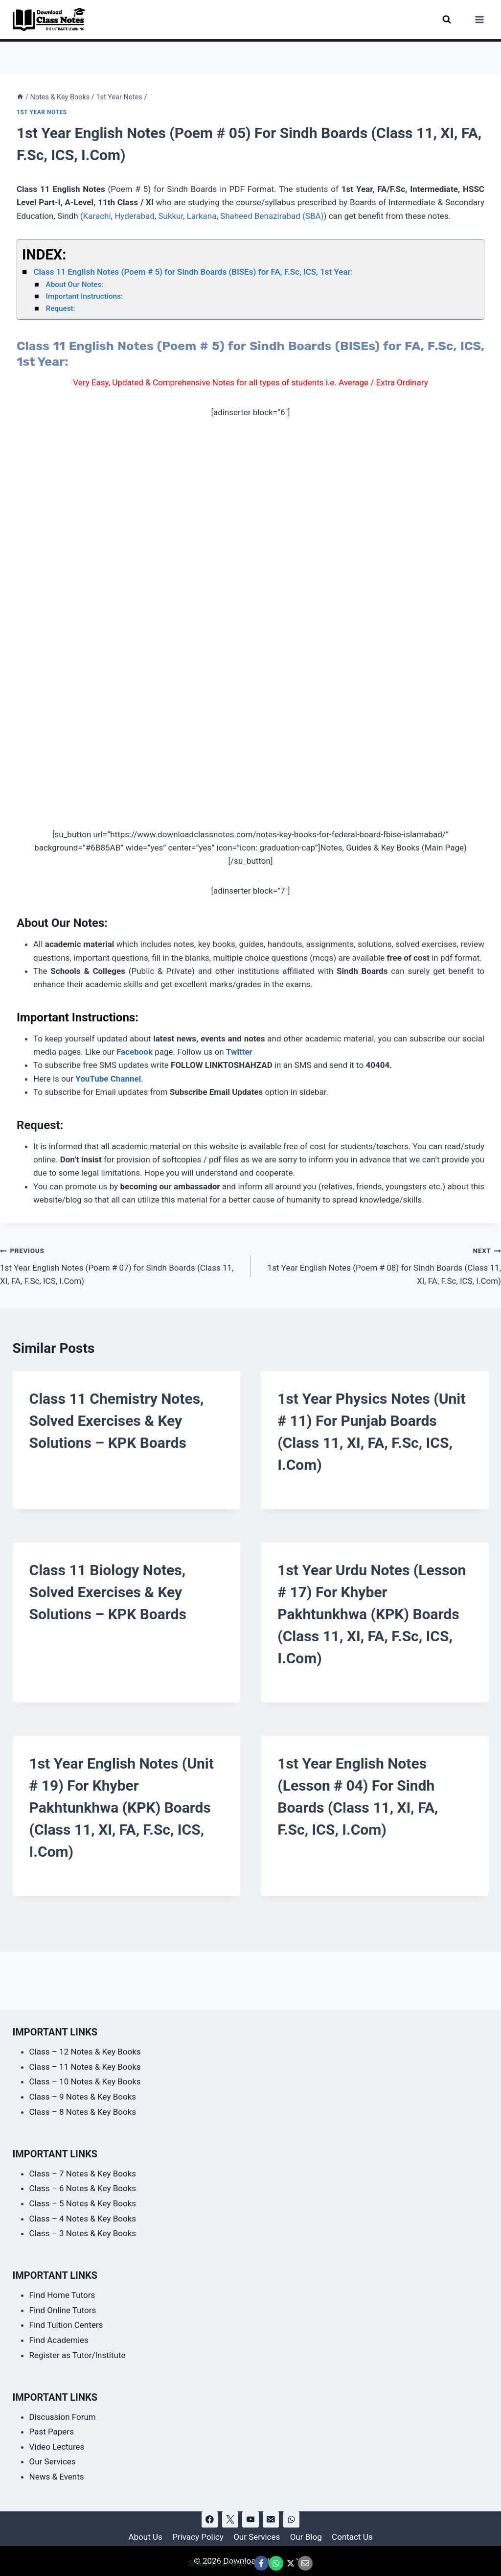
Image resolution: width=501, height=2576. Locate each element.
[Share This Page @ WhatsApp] (276, 2563)
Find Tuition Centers (66, 2325)
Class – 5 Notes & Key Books (83, 2203)
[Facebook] (210, 2519)
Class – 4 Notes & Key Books (83, 2218)
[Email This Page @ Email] (305, 2563)
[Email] (271, 2519)
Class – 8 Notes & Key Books (83, 2112)
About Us (145, 2537)
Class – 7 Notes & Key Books (83, 2173)
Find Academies (59, 2340)
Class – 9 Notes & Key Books (83, 2097)
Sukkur (170, 216)
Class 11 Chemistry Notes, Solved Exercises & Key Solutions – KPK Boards (116, 1420)
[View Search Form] (447, 19)
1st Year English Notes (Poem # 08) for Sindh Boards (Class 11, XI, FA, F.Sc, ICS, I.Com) (380, 1265)
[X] (230, 2519)
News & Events (56, 2476)
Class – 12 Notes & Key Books (85, 2051)
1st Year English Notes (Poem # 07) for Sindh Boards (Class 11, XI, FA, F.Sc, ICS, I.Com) (121, 1265)
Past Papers (51, 2431)
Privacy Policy (198, 2537)
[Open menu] (480, 19)
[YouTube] (250, 2519)
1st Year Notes (42, 112)
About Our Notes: (76, 284)
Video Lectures (57, 2447)
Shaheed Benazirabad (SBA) (272, 216)
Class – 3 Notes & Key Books (83, 2233)
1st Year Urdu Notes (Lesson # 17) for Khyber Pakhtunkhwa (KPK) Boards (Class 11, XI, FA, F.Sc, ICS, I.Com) (371, 1614)
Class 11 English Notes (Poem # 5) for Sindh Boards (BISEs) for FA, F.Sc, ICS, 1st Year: (193, 272)
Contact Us (352, 2537)
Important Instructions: (84, 296)
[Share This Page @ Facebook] (261, 2563)
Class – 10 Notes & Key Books (85, 2081)
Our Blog (306, 2537)
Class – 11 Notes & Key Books (85, 2067)
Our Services (52, 2461)
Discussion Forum (62, 2417)
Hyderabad (134, 216)
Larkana (202, 216)
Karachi (97, 216)
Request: (60, 308)
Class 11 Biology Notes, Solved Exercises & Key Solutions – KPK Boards (107, 1592)
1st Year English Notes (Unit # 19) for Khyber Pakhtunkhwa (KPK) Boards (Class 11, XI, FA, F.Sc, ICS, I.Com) (121, 1807)
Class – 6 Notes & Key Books (83, 2188)
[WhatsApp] (291, 2519)
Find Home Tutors (62, 2295)
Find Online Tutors (62, 2310)
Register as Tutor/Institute (77, 2355)
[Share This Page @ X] (290, 2563)
